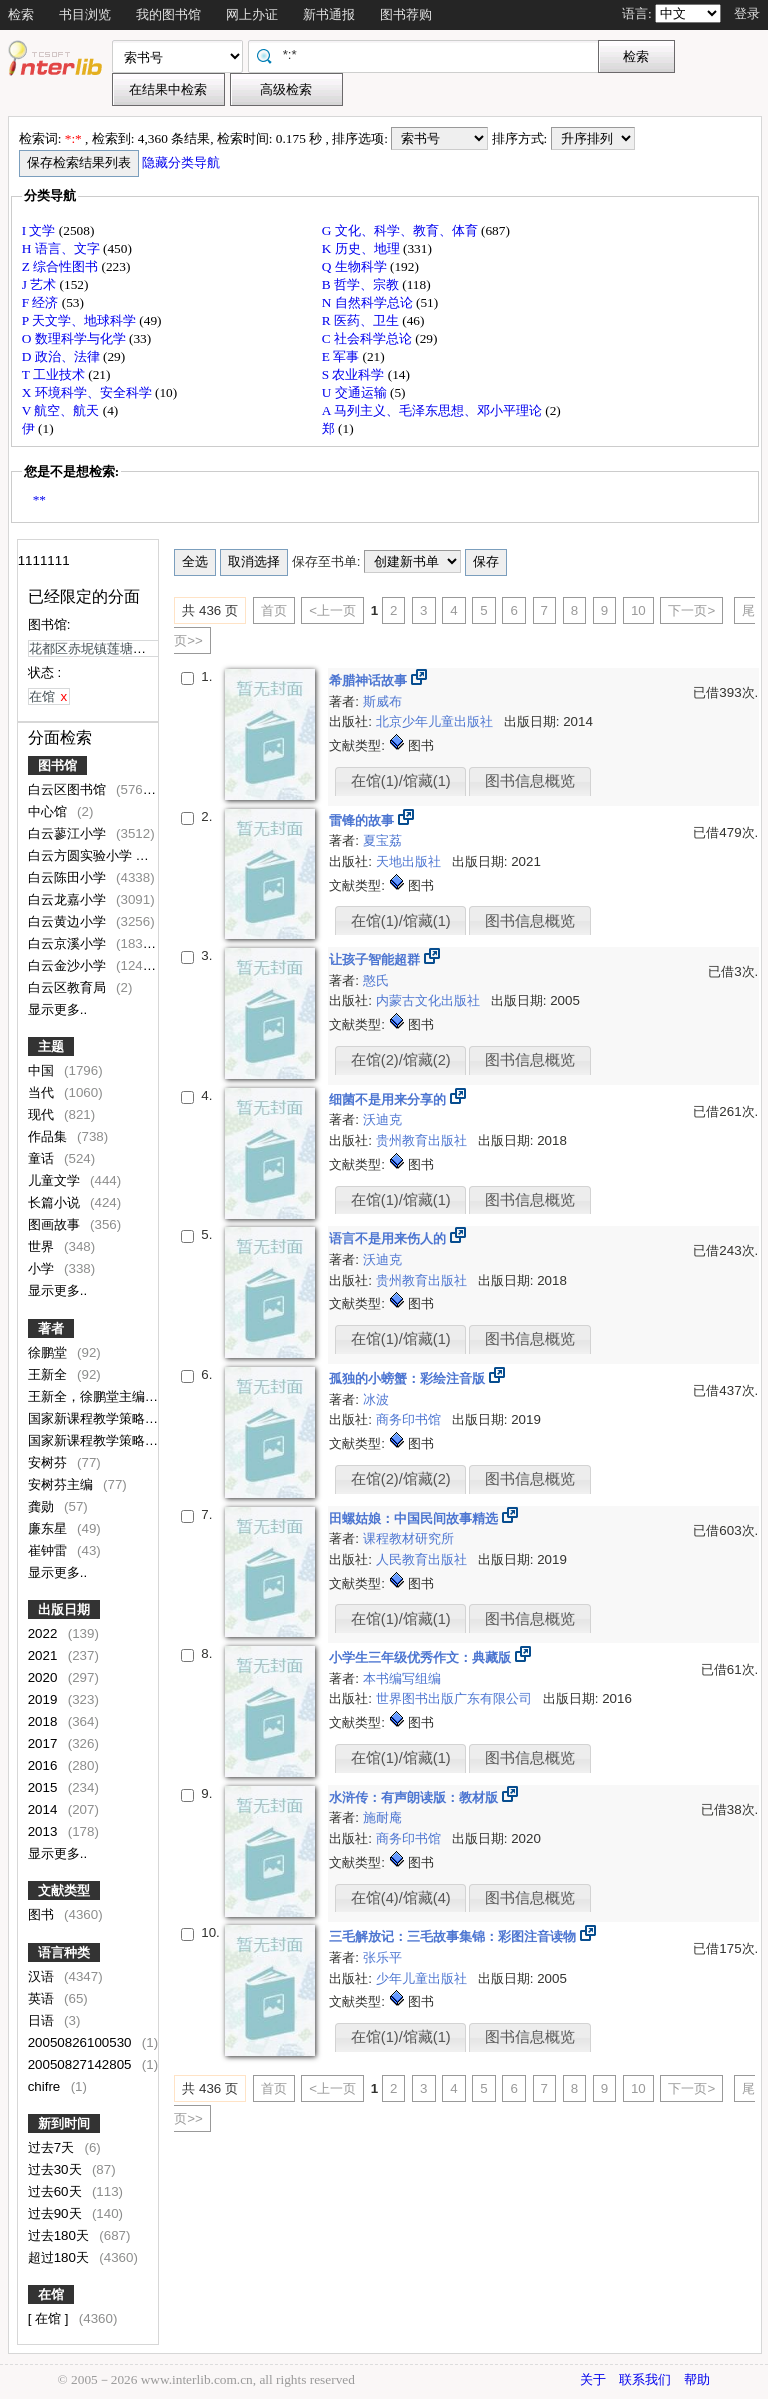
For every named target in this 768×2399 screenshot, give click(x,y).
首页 (274, 610)
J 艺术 (41, 284)
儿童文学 (56, 1180)
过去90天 (57, 2213)
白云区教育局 (69, 987)
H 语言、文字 (62, 248)
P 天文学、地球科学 (81, 320)
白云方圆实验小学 (82, 855)
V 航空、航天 (62, 410)
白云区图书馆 (69, 789)
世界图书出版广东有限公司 (456, 1698)
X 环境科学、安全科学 (88, 392)
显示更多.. (57, 1009)
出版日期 (64, 1609)
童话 (43, 1158)
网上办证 (252, 14)
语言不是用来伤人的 (389, 1238)
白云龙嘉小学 (69, 899)
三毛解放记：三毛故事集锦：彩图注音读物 (454, 1936)
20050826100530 (81, 2042)
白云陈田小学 (69, 877)
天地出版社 (410, 861)
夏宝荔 (382, 840)
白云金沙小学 (69, 965)
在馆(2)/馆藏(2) (401, 1060)
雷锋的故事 (363, 820)
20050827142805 (81, 2064)
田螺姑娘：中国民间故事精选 (415, 1518)
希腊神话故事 (370, 680)
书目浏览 (85, 14)
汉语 (43, 1976)
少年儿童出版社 (423, 1978)
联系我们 (645, 2379)
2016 (44, 1765)
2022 (44, 1633)
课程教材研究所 (408, 1538)
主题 (51, 1046)
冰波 (376, 1399)
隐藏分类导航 (182, 162)
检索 (21, 14)
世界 (43, 1246)
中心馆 (49, 811)
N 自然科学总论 (369, 302)
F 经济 (42, 302)
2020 (44, 1677)
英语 (43, 1998)
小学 (43, 1268)
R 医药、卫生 (362, 320)
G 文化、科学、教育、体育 (401, 230)
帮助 (697, 2379)
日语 (43, 2020)
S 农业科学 (355, 374)
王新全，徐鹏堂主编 (88, 1396)
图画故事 (56, 1224)
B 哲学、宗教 (362, 284)
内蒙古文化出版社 (430, 1000)
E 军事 (342, 356)
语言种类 (64, 1952)
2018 (44, 1721)
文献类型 (64, 1890)
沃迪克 (382, 1119)
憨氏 (376, 980)
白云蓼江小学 (69, 833)
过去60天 (57, 2191)
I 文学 (40, 230)
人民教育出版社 (423, 1559)
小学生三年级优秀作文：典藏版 (422, 1657)
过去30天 (57, 2169)
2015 (44, 1787)
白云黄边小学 (69, 921)
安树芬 (49, 1462)
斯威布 (382, 701)
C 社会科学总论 (369, 338)
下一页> (691, 610)
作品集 (49, 1136)
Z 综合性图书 (62, 266)
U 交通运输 (356, 392)
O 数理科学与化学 (75, 338)
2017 (44, 1743)
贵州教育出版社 (423, 1140)
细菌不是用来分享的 (389, 1099)
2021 (44, 1655)
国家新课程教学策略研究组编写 (121, 1440)
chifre (46, 2086)
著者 (51, 1328)
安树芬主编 (62, 1484)
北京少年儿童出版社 (436, 721)
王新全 (49, 1374)
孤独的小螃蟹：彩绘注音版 (409, 1378)
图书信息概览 (530, 781)
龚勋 (43, 1506)
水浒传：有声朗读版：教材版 (415, 1797)
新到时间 (64, 2123)
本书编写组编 (402, 1678)
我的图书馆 (168, 14)
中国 (43, 1070)
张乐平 (382, 1957)
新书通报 (329, 14)
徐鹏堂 (49, 1352)
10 (638, 610)
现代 (43, 1114)
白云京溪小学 (69, 943)
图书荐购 (406, 14)
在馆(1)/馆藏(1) (401, 781)
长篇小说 (56, 1202)
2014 (44, 1809)
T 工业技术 (55, 374)
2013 (44, 1831)
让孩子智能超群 (376, 959)
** (39, 499)
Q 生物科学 (356, 266)
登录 (747, 13)
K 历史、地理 (362, 248)
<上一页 (332, 610)
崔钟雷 (49, 1550)
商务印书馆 (410, 1419)
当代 (43, 1092)
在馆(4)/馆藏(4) (401, 1898)
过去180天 (60, 2235)
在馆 (51, 2294)
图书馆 (57, 765)
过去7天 (53, 2147)
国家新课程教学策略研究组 (108, 1418)
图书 (43, 1914)
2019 (44, 1699)
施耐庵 (382, 1817)
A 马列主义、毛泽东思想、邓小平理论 (434, 410)
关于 (593, 2379)
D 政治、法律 (62, 356)
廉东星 (49, 1528)
